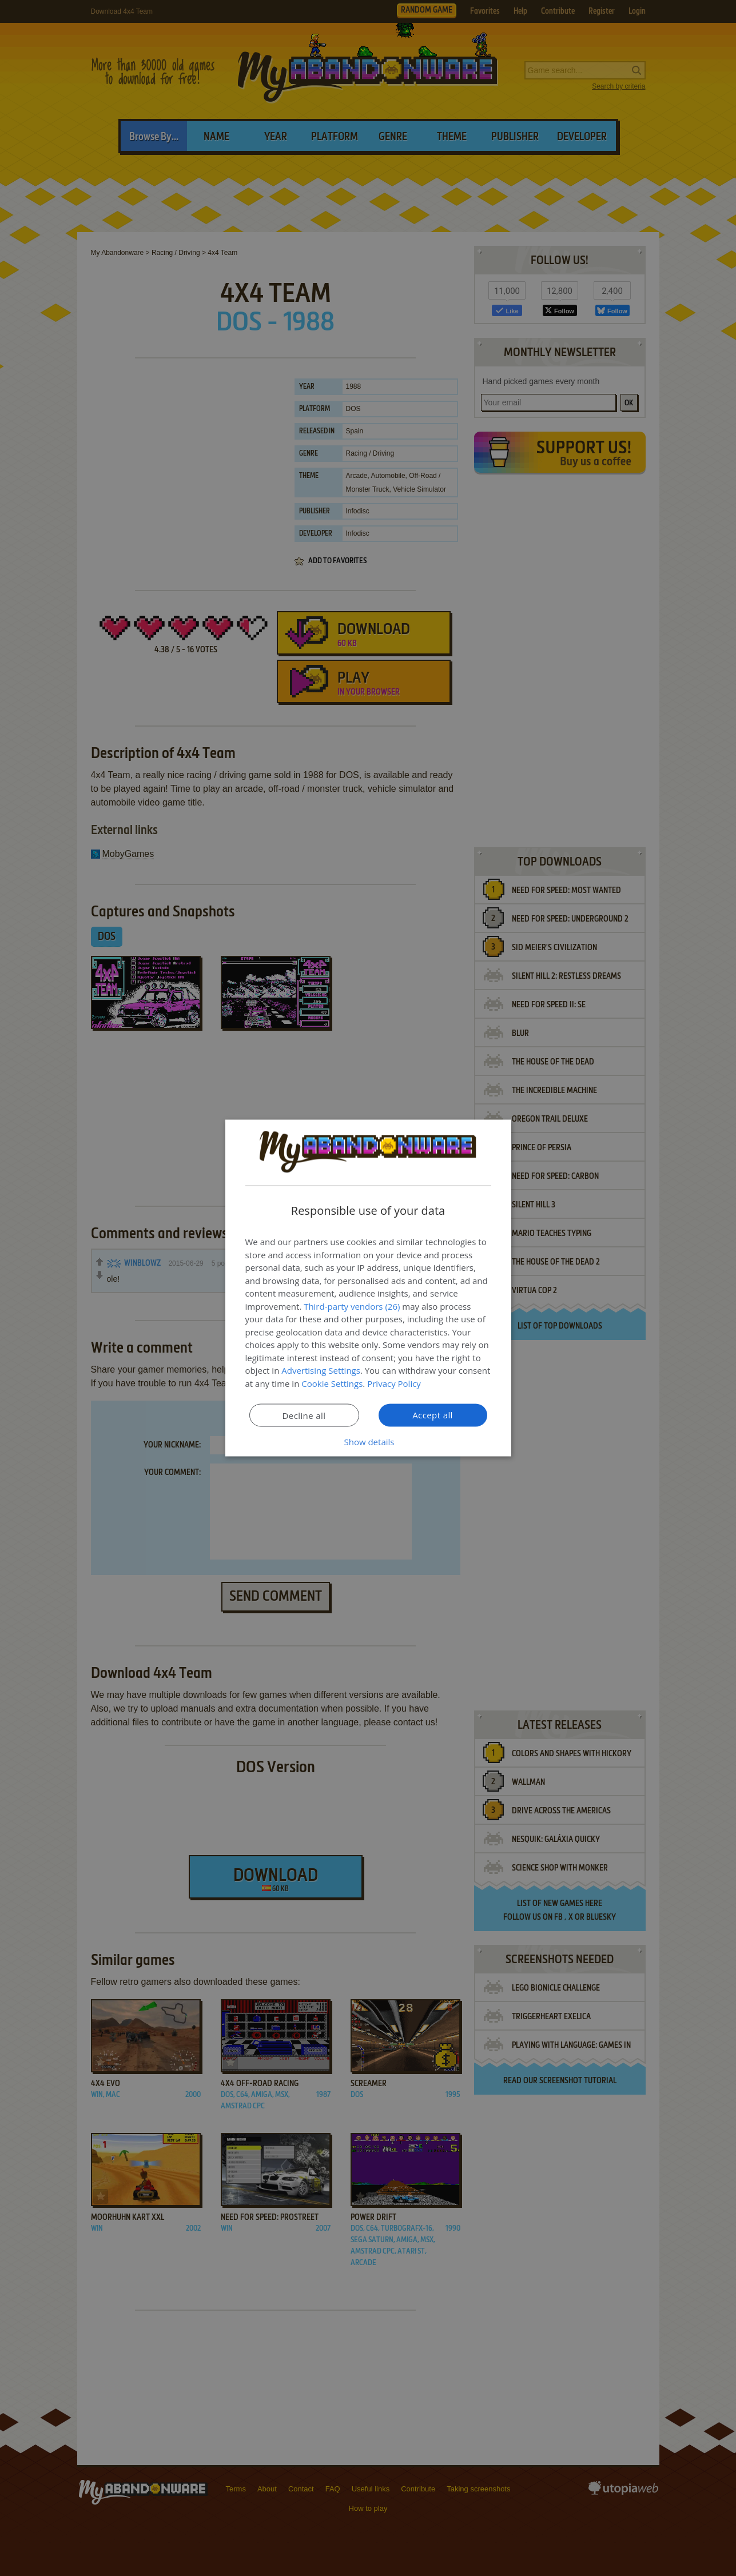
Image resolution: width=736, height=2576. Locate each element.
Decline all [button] (304, 1415)
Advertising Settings (320, 1370)
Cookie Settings (332, 1383)
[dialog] (368, 1288)
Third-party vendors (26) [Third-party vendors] (352, 1305)
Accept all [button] (432, 1415)
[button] (368, 1441)
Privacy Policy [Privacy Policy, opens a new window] (394, 1383)
